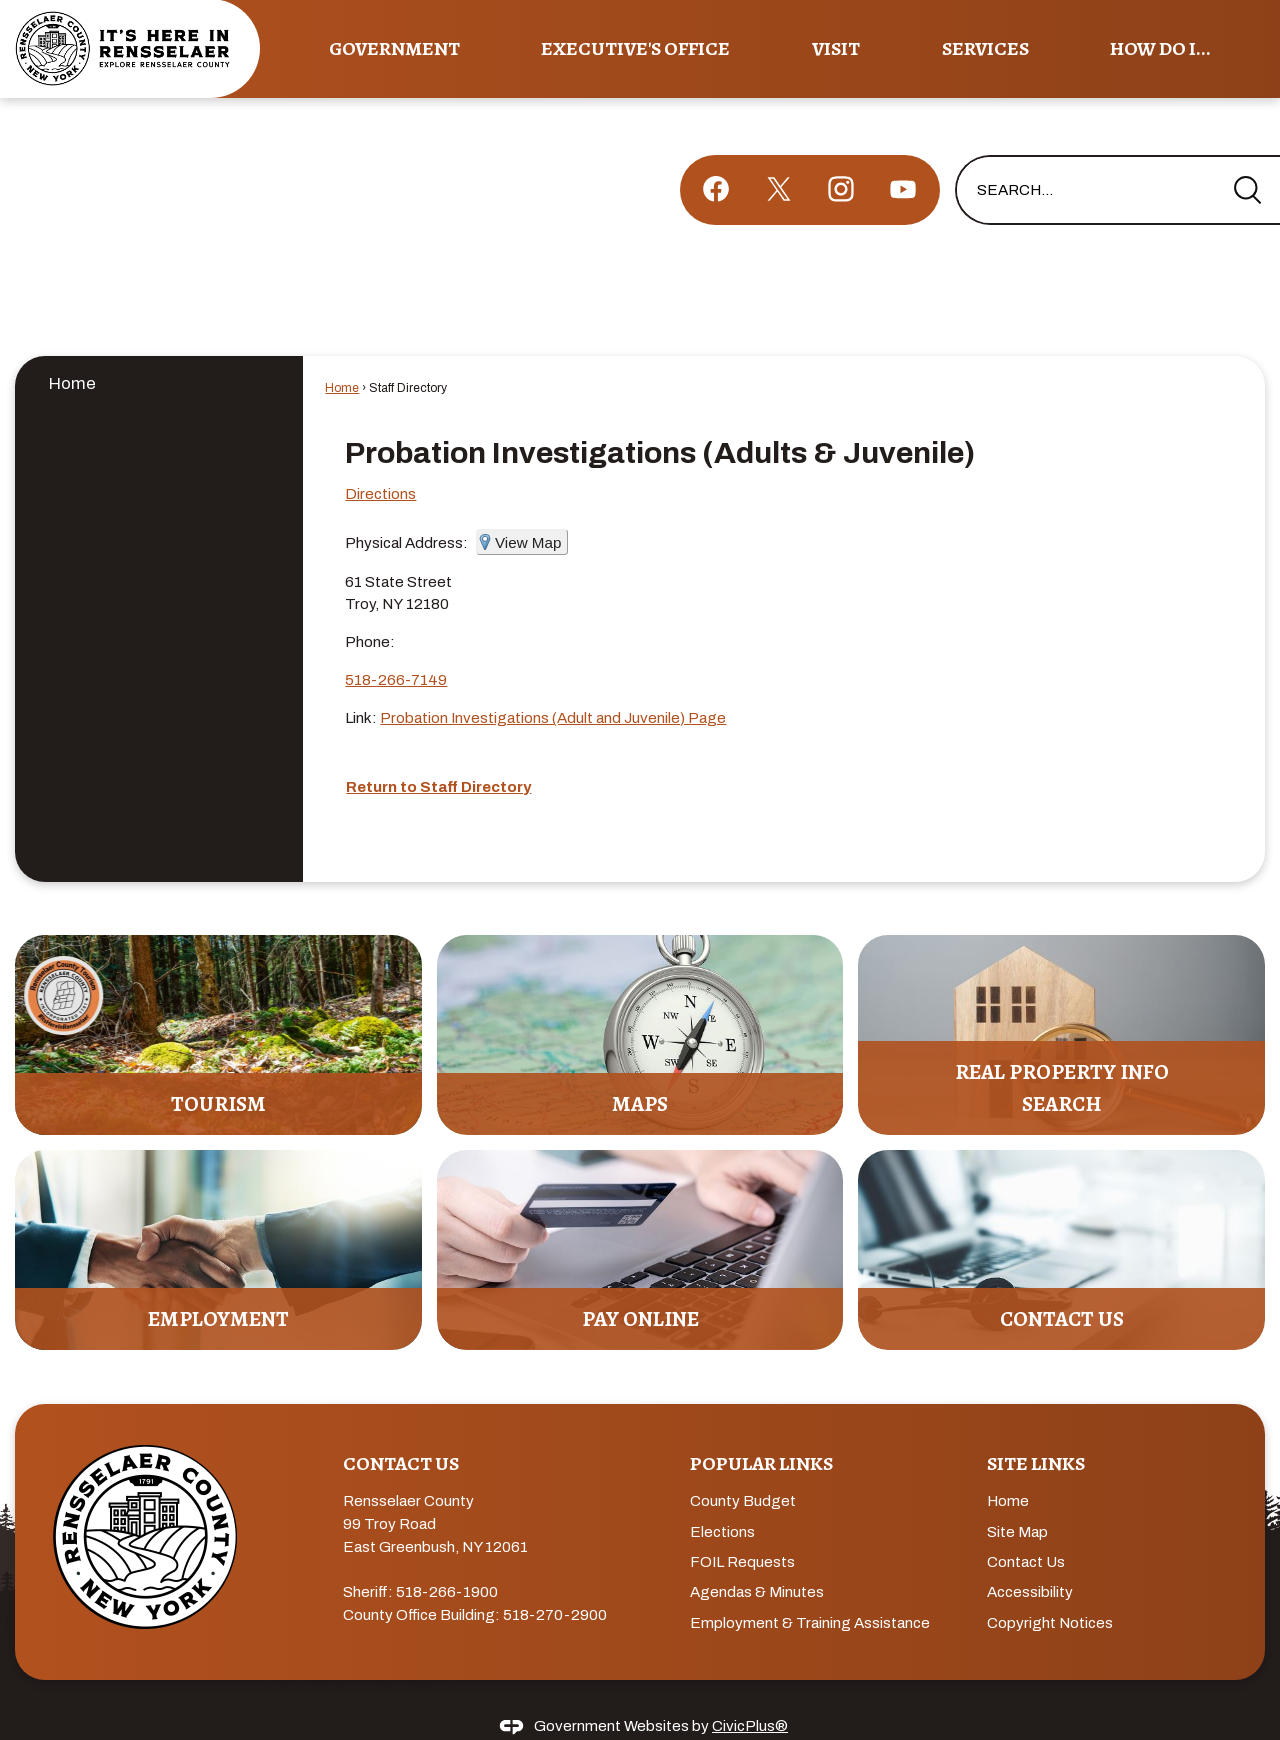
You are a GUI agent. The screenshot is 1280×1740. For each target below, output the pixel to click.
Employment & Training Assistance (810, 1589)
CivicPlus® (750, 1692)
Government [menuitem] (394, 48)
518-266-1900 (447, 1558)
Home (72, 349)
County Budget (743, 1467)
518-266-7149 (396, 646)
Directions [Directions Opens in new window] (380, 460)
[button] (1247, 156)
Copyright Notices (1050, 1589)
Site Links (1036, 1429)
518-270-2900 (555, 1581)
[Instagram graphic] (841, 155)
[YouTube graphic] (903, 155)
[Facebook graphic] (716, 155)
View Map (528, 508)
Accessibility (1030, 1558)
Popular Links (761, 1429)
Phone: (370, 608)
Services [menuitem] (985, 48)
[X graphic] (779, 155)
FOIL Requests (742, 1528)
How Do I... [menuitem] (1160, 48)
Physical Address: (406, 509)
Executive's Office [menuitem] (635, 48)
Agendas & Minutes (757, 1558)
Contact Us (1026, 1528)
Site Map (1017, 1498)
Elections (722, 1498)
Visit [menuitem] (836, 48)
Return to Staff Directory (438, 753)
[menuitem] (158, 348)
